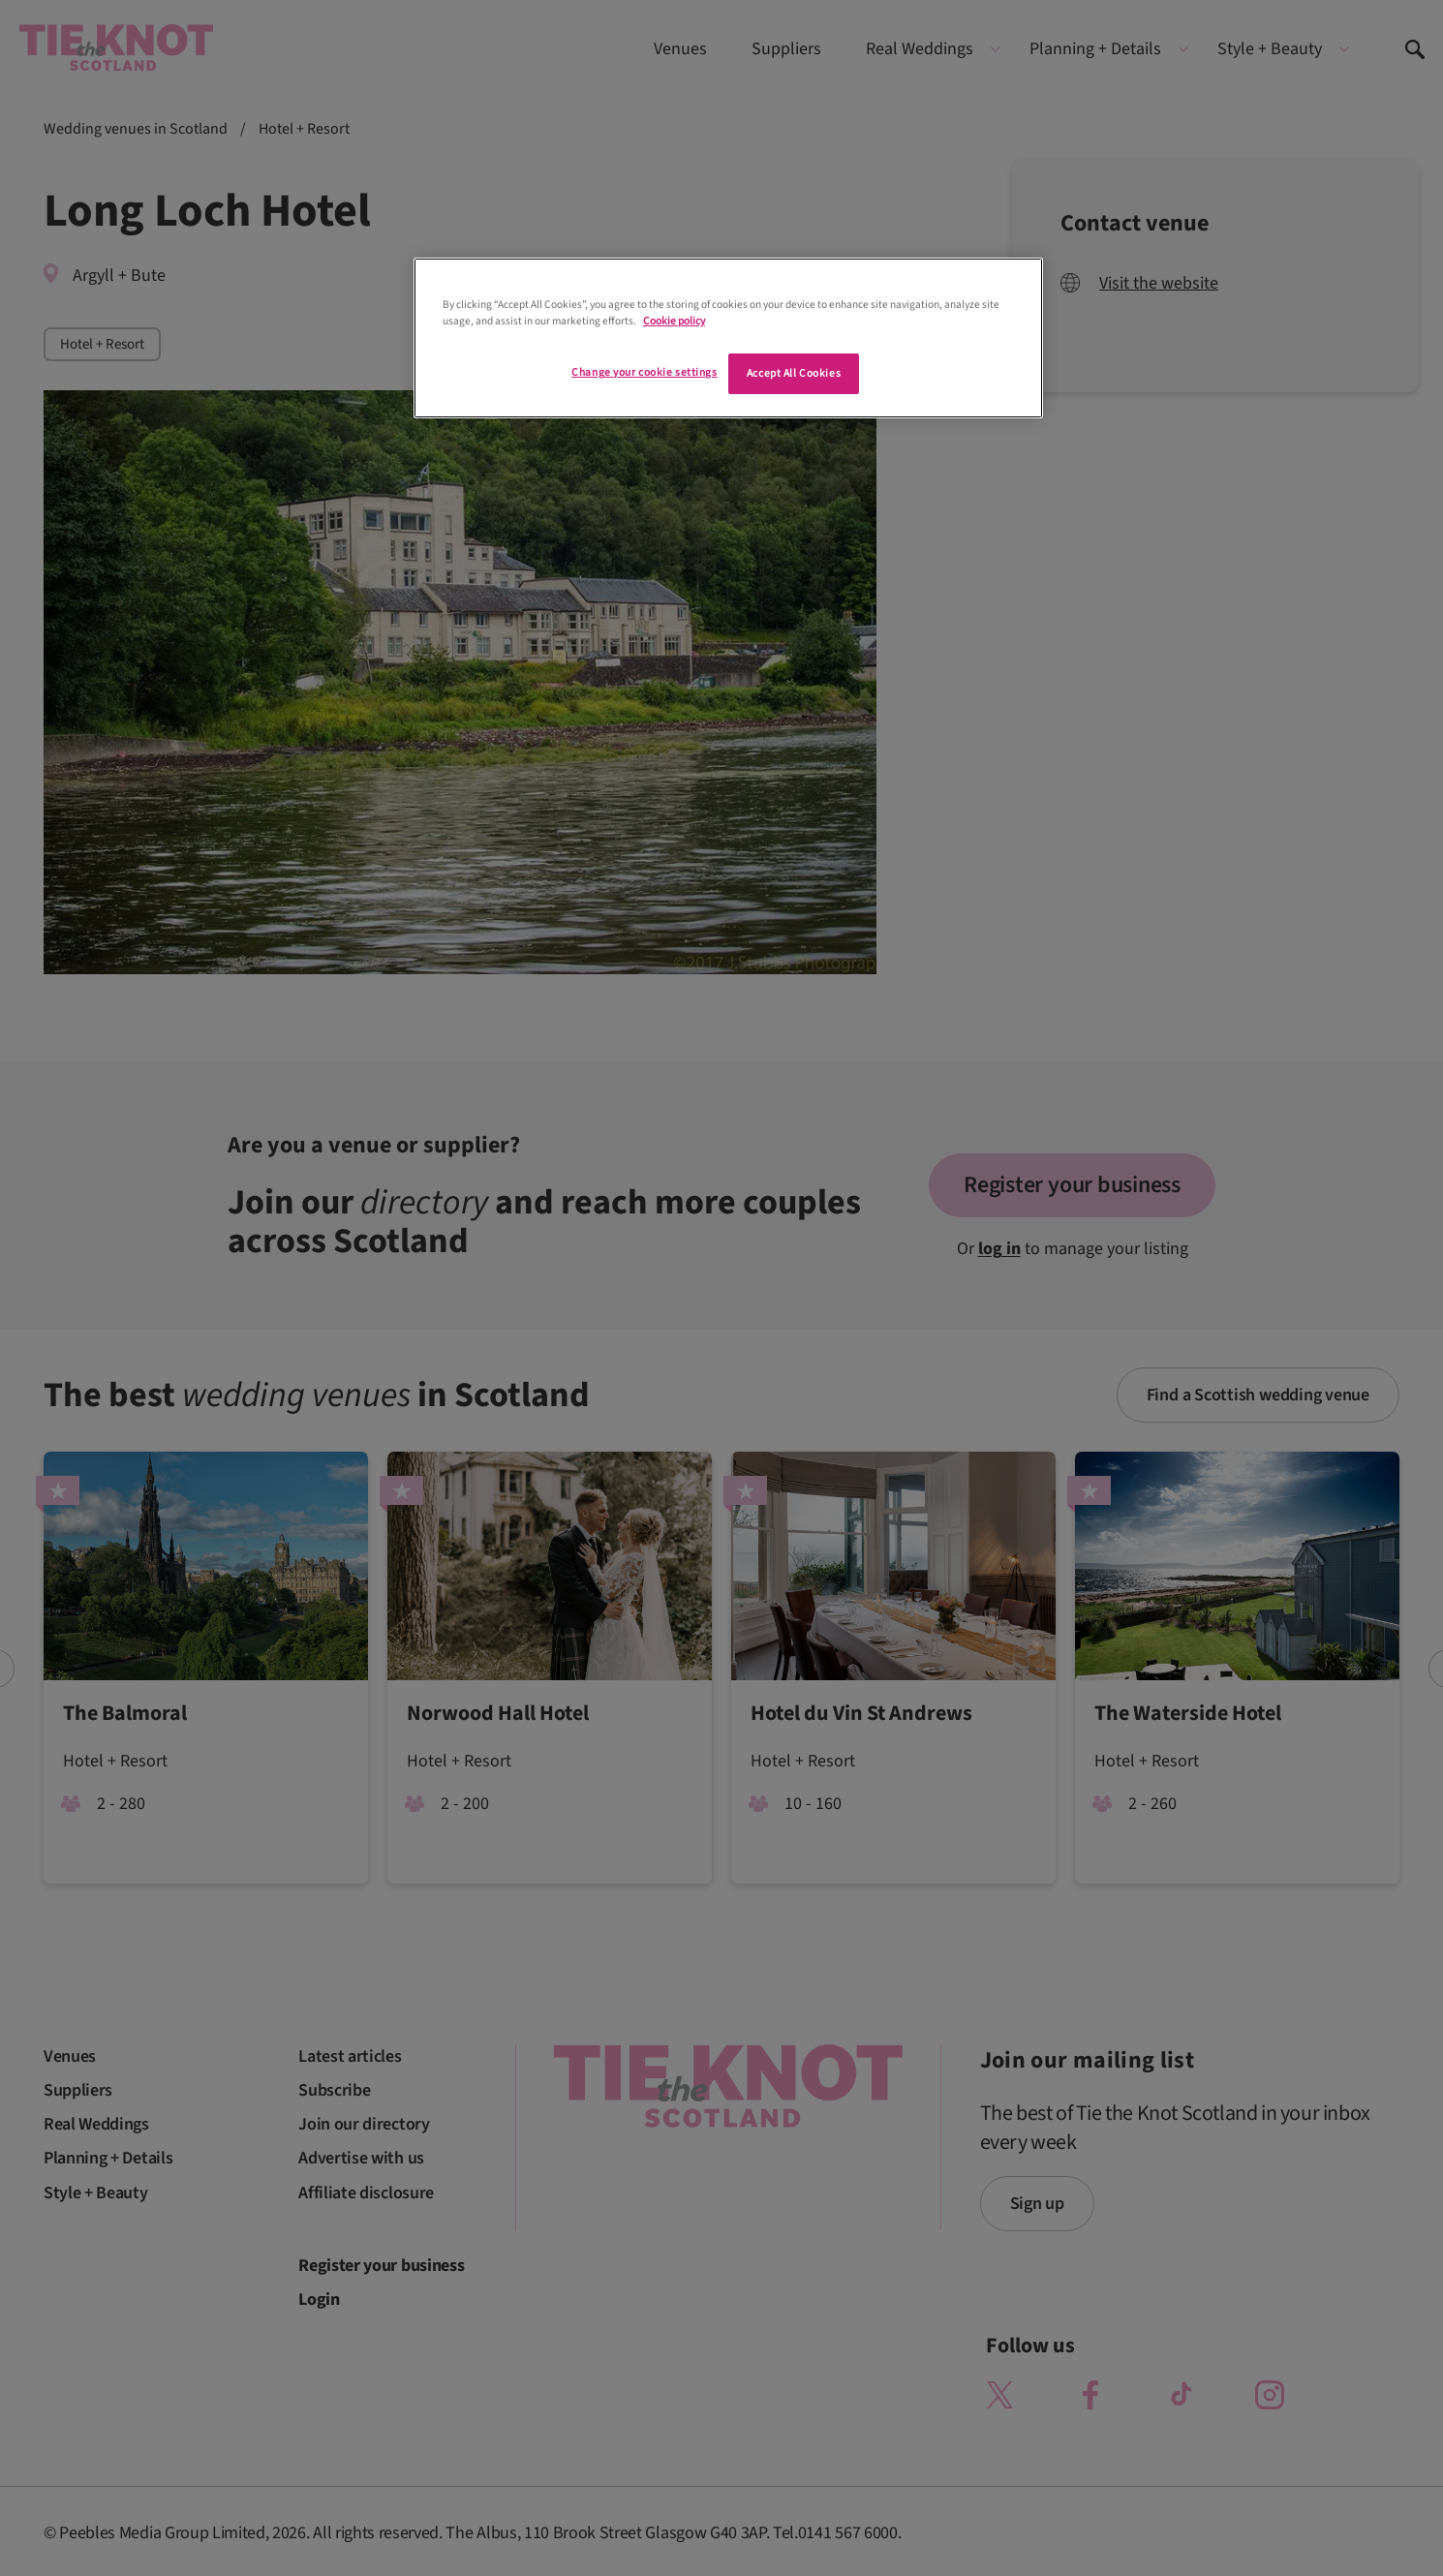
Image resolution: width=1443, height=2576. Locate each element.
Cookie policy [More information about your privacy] (674, 321)
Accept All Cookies (794, 373)
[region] (728, 338)
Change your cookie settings (644, 372)
